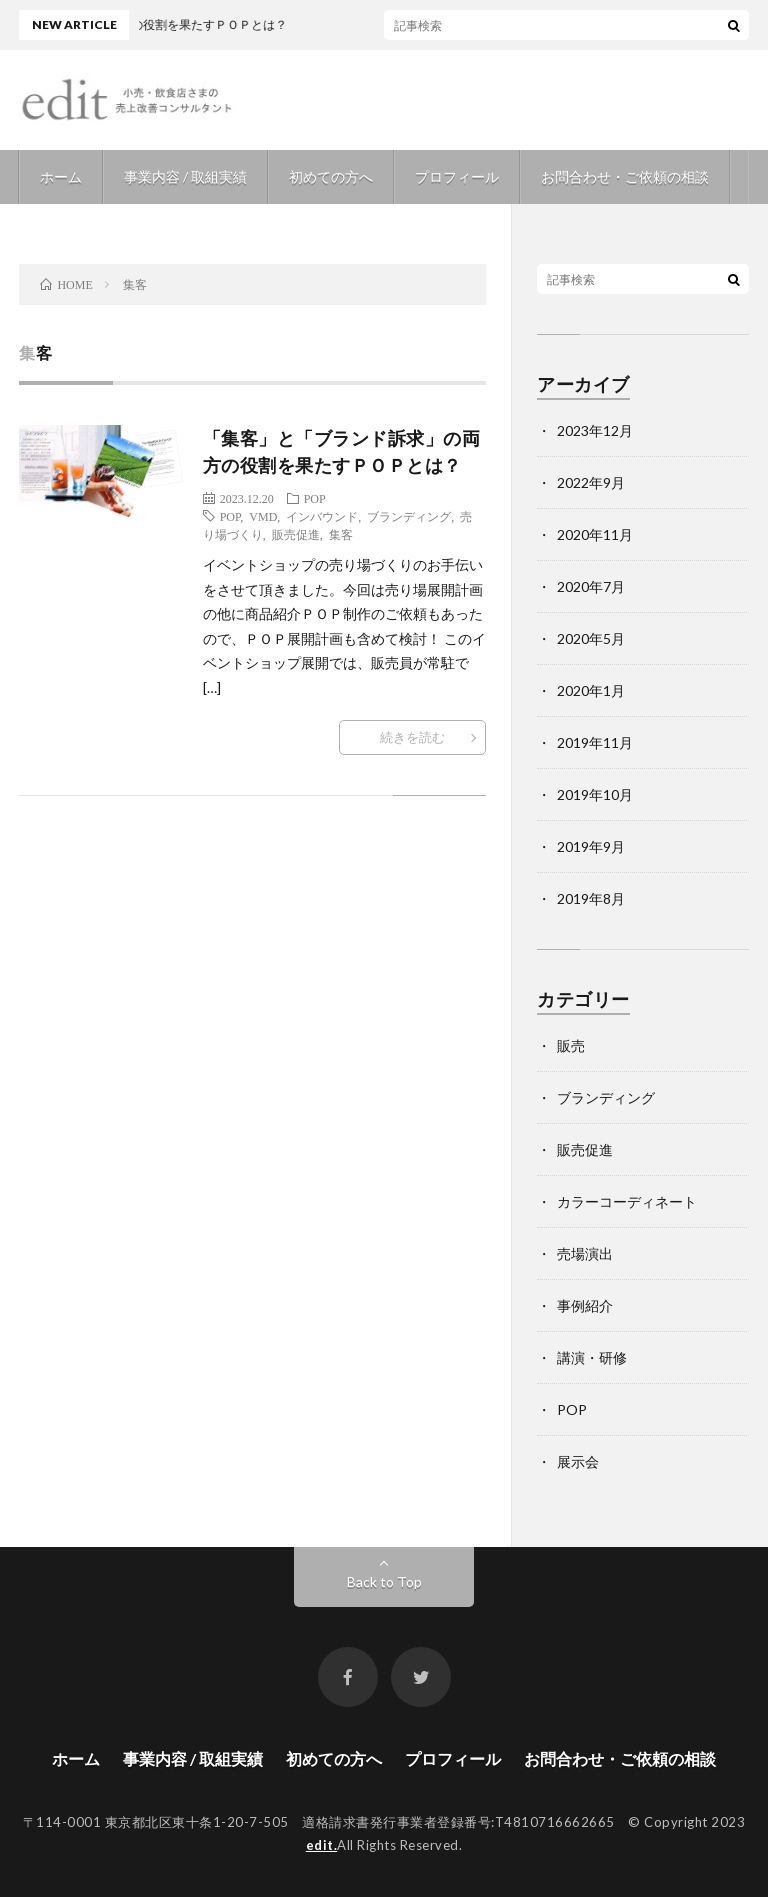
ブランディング (409, 516)
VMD (263, 516)
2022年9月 (591, 482)
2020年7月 (591, 586)
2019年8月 (591, 898)
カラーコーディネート (627, 1201)
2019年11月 (595, 742)
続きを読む (412, 737)
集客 (341, 534)
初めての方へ (331, 176)
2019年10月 (595, 794)
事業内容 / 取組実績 (185, 176)
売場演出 (585, 1253)
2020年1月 (591, 690)
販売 (571, 1045)
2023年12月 (595, 430)
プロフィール (457, 176)
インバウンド (322, 516)
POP (315, 498)
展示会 (578, 1461)
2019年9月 (591, 846)
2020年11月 (595, 534)
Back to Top (384, 1581)
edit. (322, 1845)
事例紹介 (585, 1305)
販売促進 (296, 534)
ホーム (61, 176)
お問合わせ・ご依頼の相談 (625, 176)
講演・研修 (592, 1357)
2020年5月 (591, 638)
